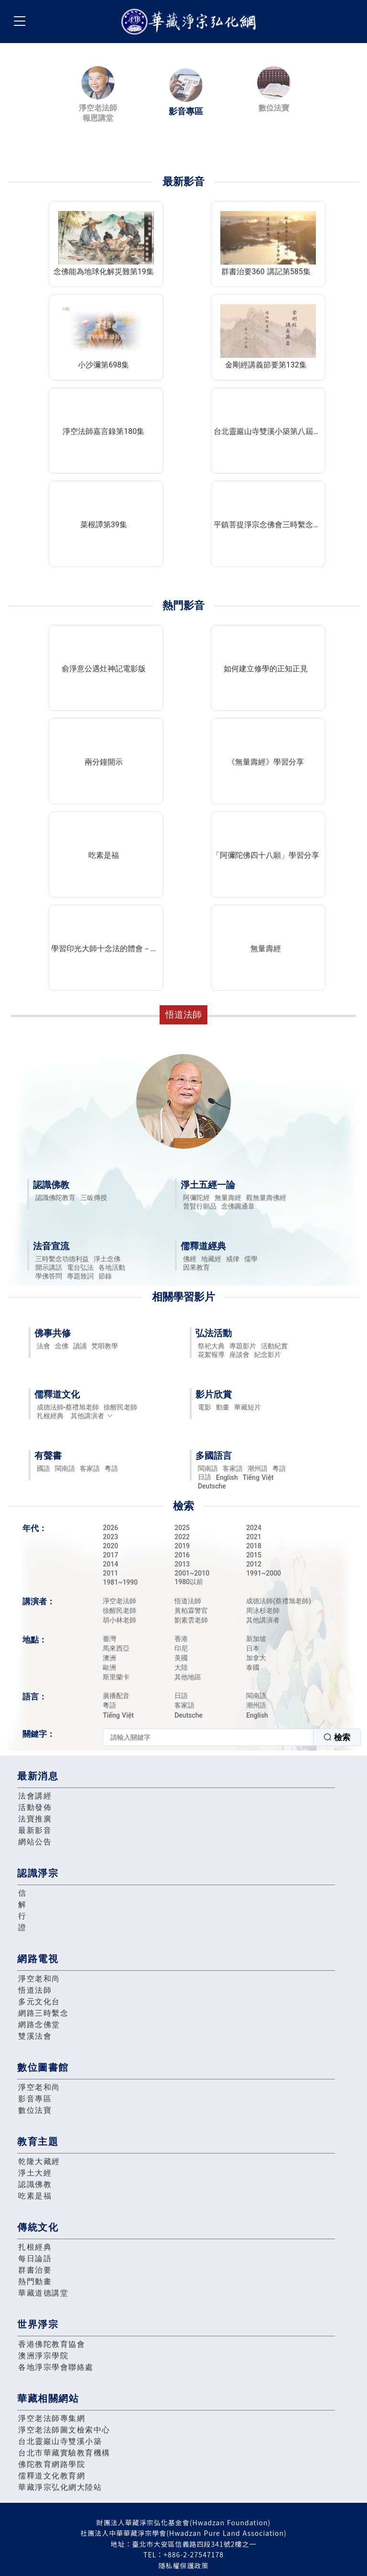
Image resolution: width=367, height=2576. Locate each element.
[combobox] (232, 1737)
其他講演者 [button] (92, 1416)
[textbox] (208, 1737)
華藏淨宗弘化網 (190, 22)
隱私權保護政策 (184, 2565)
